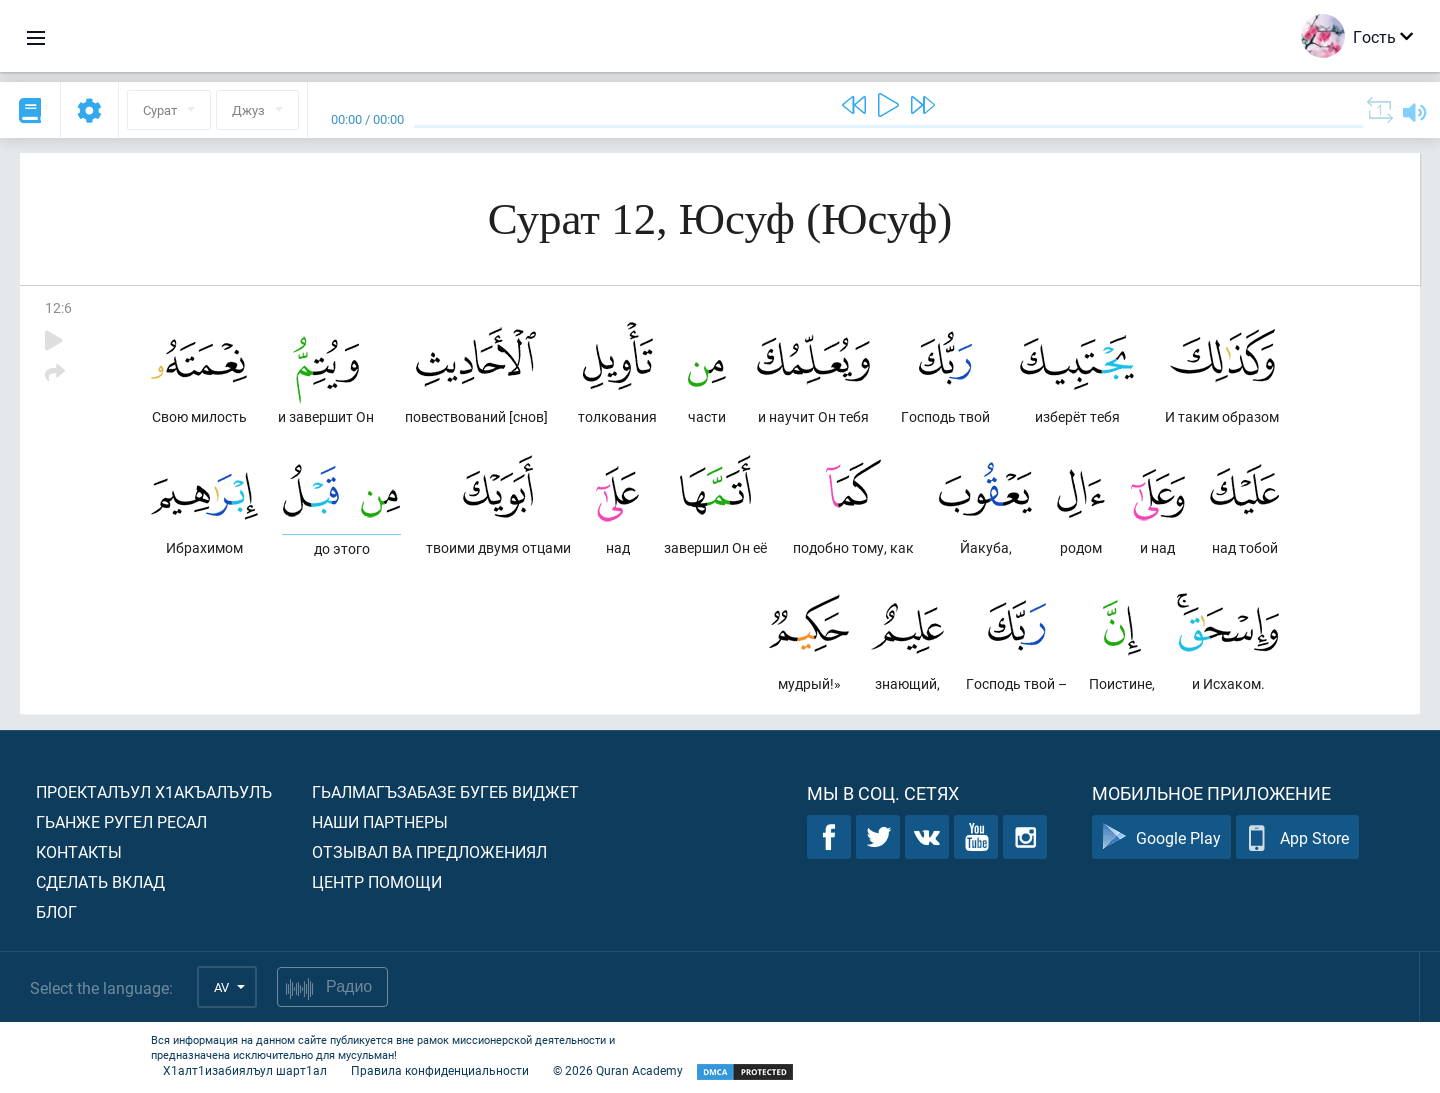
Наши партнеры (380, 821)
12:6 (58, 307)
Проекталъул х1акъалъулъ (154, 791)
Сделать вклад (100, 881)
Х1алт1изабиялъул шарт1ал (245, 1070)
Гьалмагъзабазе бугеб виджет (445, 791)
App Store (1297, 837)
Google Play (1161, 837)
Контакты (79, 851)
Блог (56, 911)
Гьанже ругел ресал (121, 821)
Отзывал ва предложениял (429, 851)
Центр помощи (377, 881)
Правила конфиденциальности (440, 1070)
